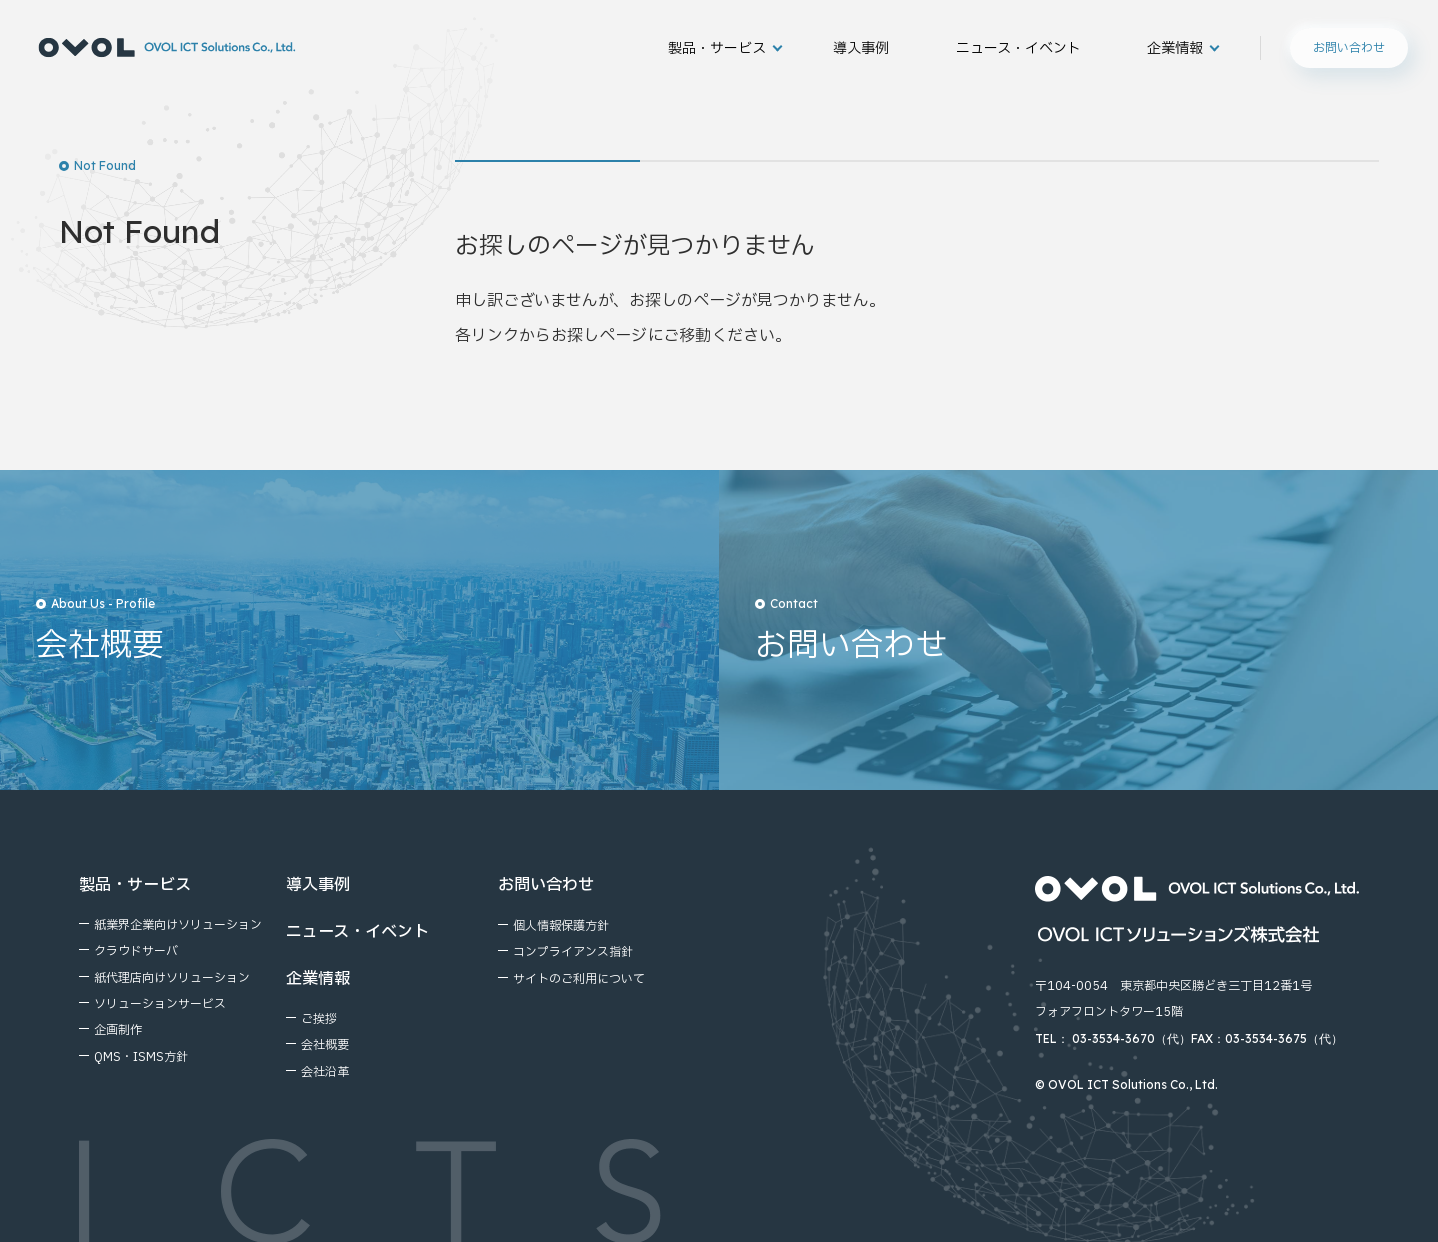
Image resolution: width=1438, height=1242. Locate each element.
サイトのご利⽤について (579, 979)
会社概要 (325, 1045)
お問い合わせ (1349, 47)
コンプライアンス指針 (573, 952)
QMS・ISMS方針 (141, 1057)
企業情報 (1175, 48)
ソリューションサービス (160, 1004)
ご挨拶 (319, 1019)
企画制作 (118, 1030)
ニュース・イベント (1018, 48)
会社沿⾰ (325, 1072)
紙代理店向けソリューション (172, 978)
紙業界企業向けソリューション (178, 925)
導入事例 (861, 48)
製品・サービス (717, 48)
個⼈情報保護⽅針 (561, 926)
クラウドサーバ (136, 951)
